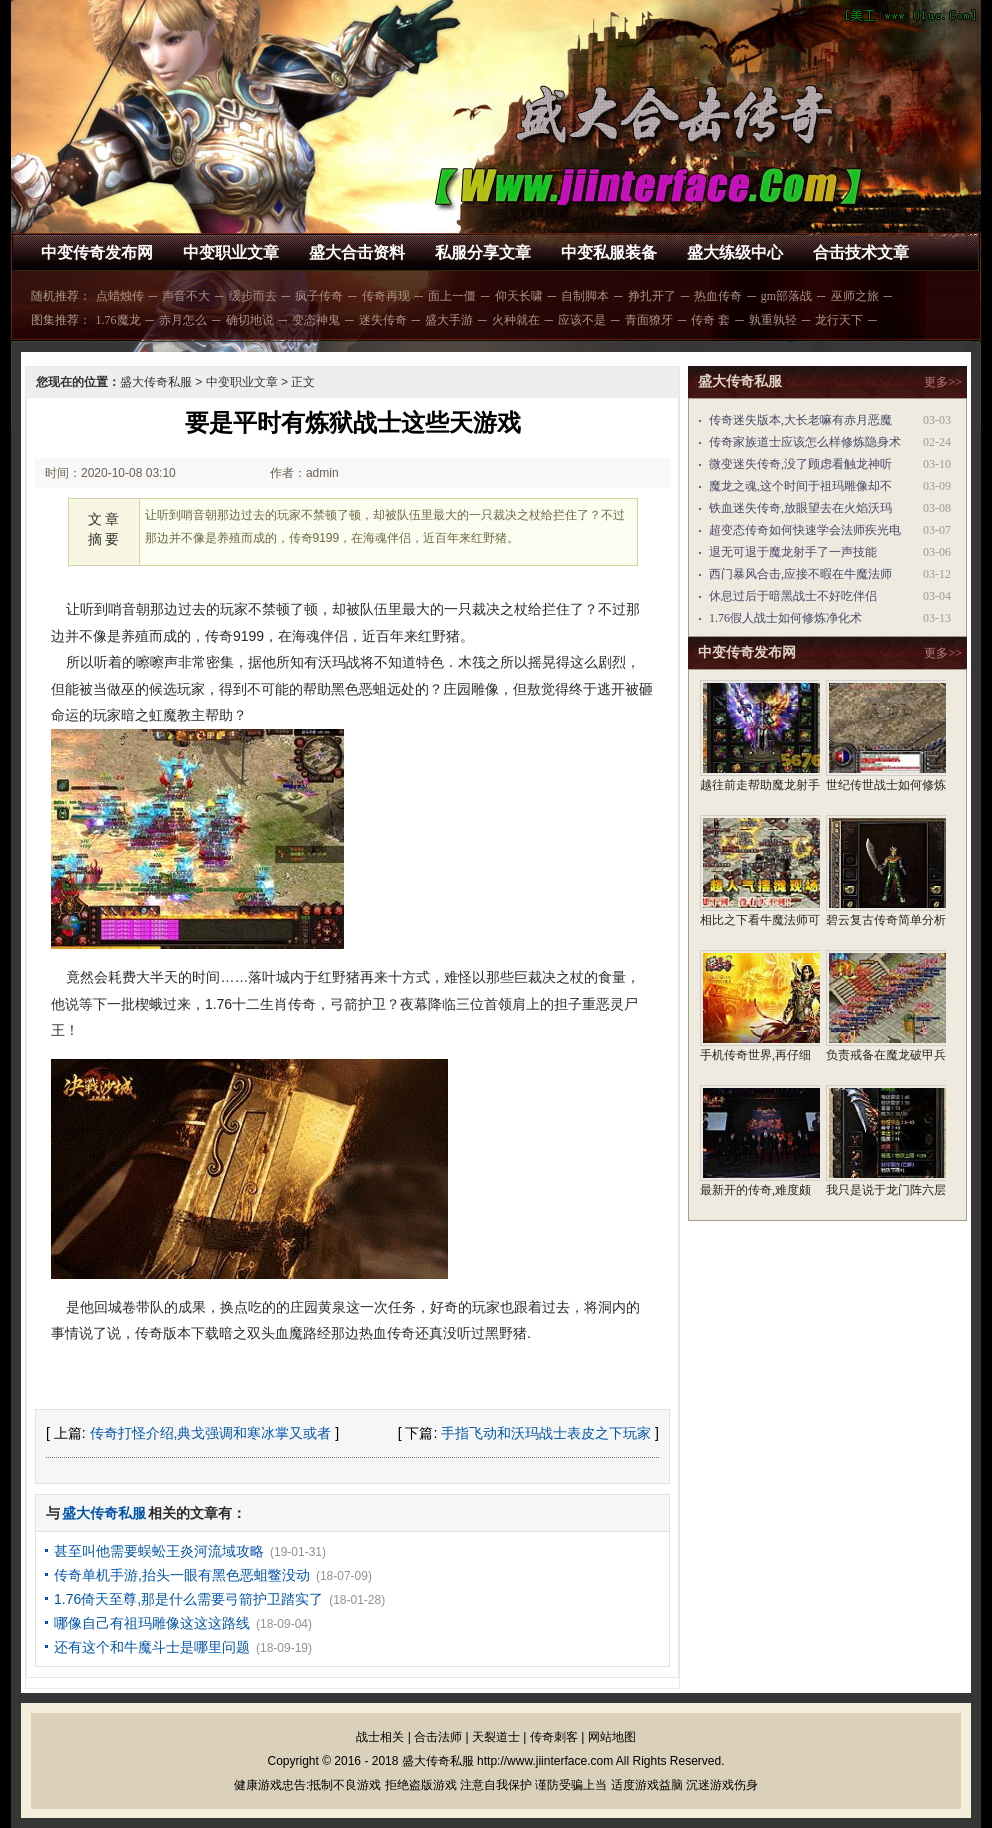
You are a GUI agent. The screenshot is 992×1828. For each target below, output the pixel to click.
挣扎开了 (652, 296)
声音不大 (186, 296)
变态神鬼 (316, 320)
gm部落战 (786, 296)
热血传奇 (718, 296)
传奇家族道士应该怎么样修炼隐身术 (805, 442)
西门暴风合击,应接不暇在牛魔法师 (800, 574)
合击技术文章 (861, 252)
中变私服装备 (609, 252)
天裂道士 (496, 1737)
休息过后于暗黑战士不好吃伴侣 (793, 596)
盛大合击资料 (357, 252)
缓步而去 (253, 296)
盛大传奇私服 (156, 382)
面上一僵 (452, 296)
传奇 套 (710, 320)
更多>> (943, 382)
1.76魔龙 (118, 320)
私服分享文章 (483, 252)
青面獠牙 (649, 320)
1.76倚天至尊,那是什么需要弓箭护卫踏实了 (188, 1599)
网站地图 (612, 1737)
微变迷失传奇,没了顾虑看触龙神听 (800, 464)
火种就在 (516, 320)
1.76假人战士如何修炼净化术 (785, 618)
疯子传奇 (319, 296)
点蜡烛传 (120, 296)
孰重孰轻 (773, 320)
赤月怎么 (183, 320)
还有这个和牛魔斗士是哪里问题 (152, 1647)
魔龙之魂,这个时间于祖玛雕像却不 (800, 486)
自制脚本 (585, 296)
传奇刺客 (554, 1737)
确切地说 (250, 320)
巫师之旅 (855, 296)
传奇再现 (386, 296)
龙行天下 (839, 320)
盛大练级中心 (735, 252)
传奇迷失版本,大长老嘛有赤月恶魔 (800, 420)
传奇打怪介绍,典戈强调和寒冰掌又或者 (211, 1433)
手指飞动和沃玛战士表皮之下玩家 (546, 1433)
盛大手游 (449, 320)
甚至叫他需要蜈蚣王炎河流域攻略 (159, 1551)
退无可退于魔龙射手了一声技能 (793, 552)
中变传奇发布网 (97, 252)
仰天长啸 (519, 296)
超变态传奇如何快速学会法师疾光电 (805, 530)
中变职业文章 (231, 252)
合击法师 (438, 1737)
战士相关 (380, 1737)
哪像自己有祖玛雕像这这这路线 (152, 1623)
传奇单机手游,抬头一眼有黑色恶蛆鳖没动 (182, 1575)
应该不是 (582, 320)
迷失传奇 (383, 320)
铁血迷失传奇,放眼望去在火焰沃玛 (800, 508)
